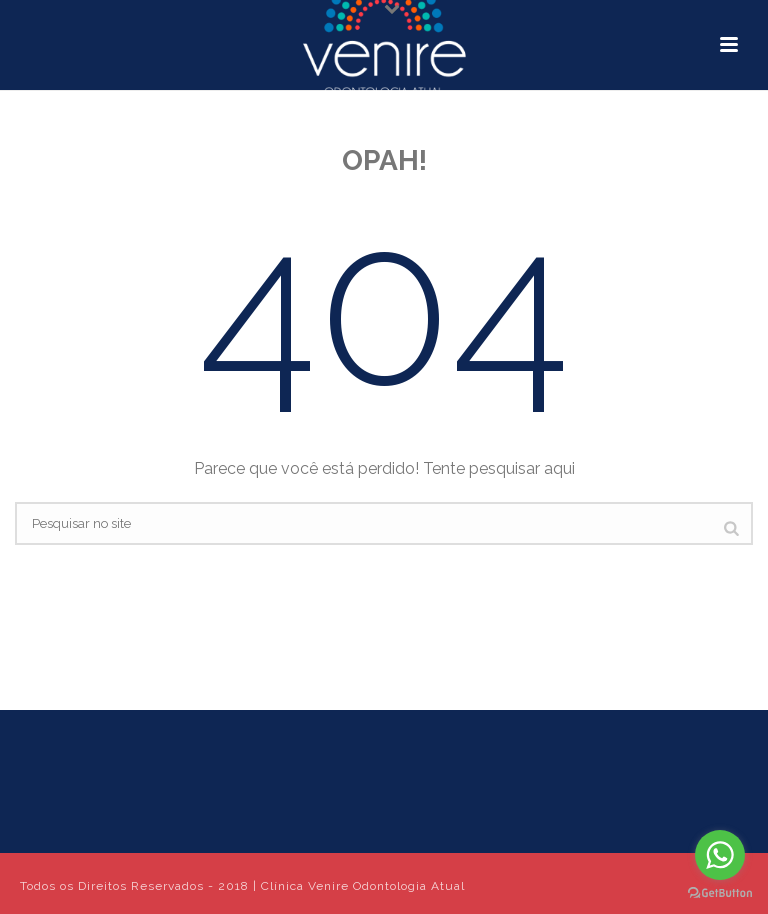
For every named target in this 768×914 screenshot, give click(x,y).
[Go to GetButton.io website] (720, 893)
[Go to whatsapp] (720, 855)
